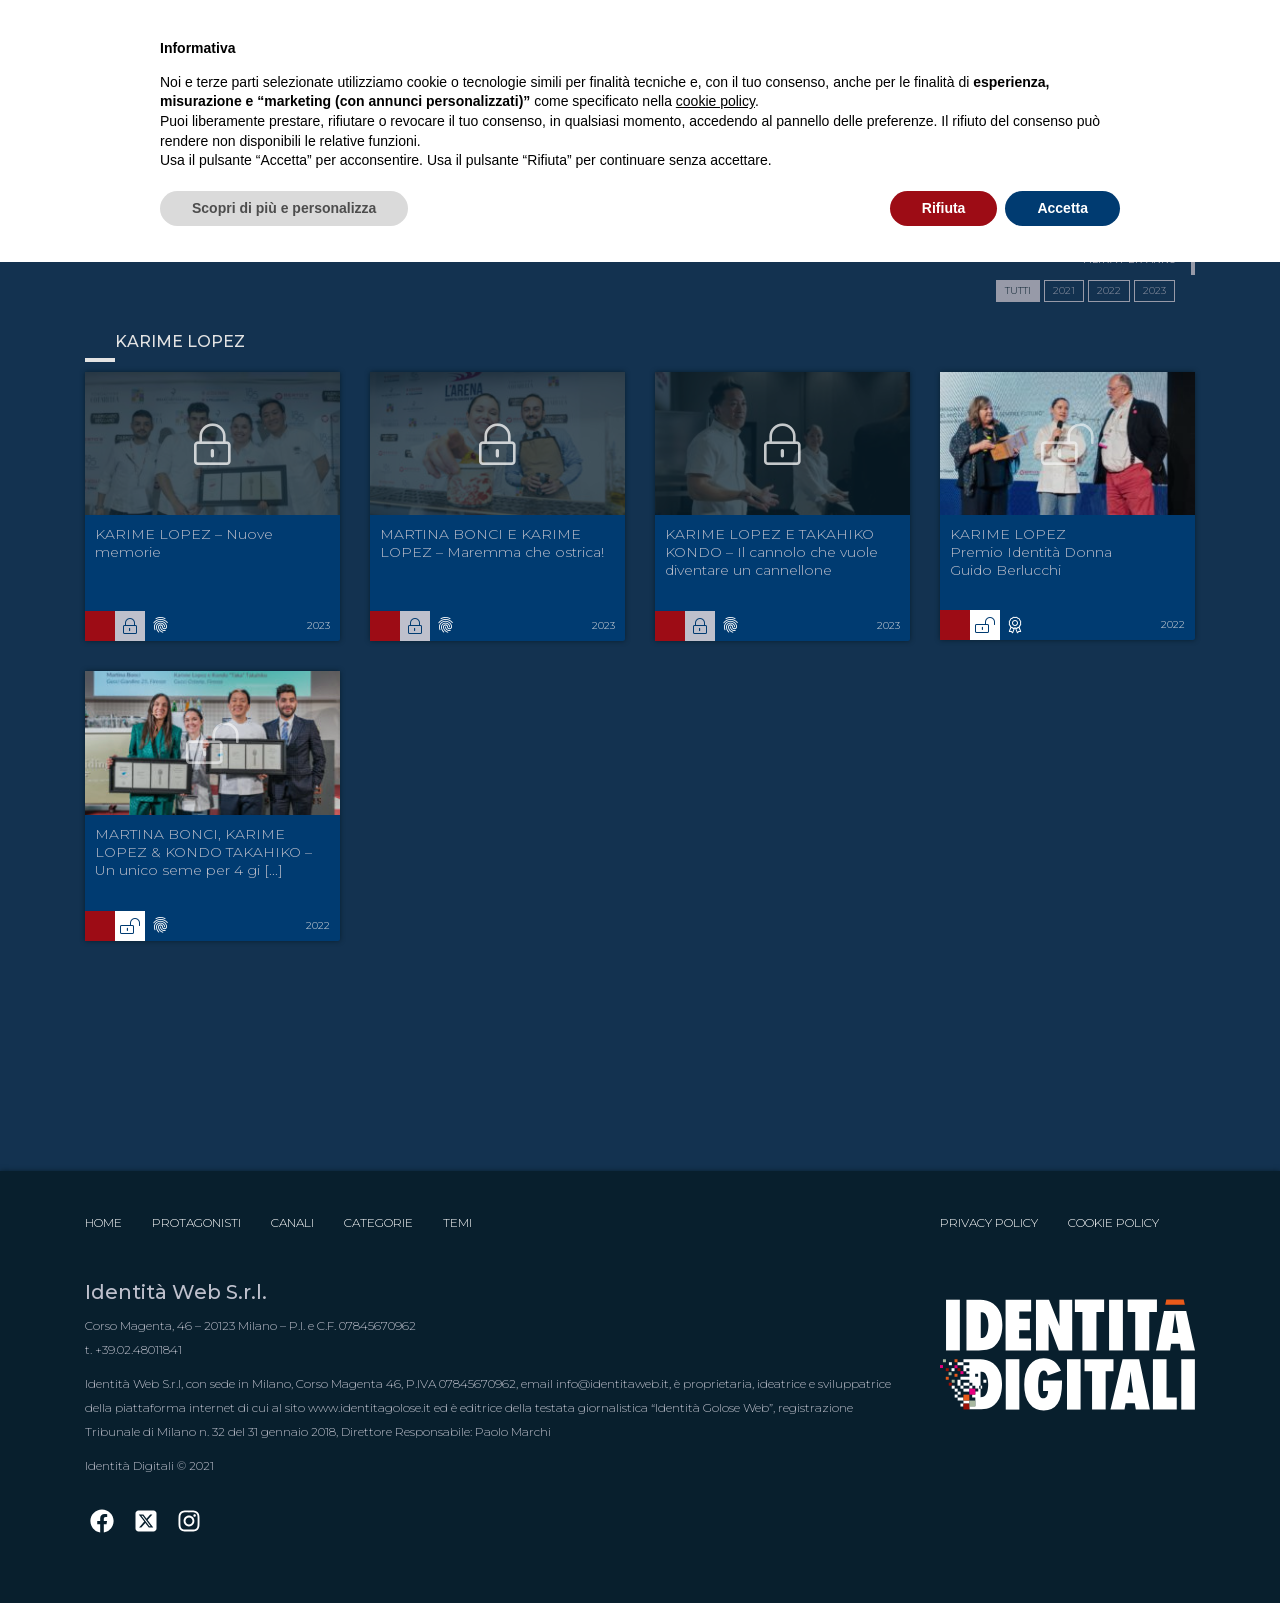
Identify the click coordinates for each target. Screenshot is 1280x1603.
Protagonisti (196, 1222)
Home (103, 1222)
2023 (1154, 290)
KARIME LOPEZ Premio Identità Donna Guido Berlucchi (1031, 552)
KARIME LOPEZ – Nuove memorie (184, 543)
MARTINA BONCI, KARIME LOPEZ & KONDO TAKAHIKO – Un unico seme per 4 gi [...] (203, 852)
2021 (1064, 290)
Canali (292, 1222)
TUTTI (1018, 290)
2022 (1109, 290)
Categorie (378, 1222)
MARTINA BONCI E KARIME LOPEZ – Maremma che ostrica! (492, 543)
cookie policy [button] (715, 101)
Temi (457, 1222)
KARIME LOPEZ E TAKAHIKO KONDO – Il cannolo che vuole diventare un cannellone (771, 552)
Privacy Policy (989, 1222)
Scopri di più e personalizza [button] (284, 208)
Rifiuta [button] (944, 208)
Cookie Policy (1113, 1222)
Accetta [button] (1062, 208)
